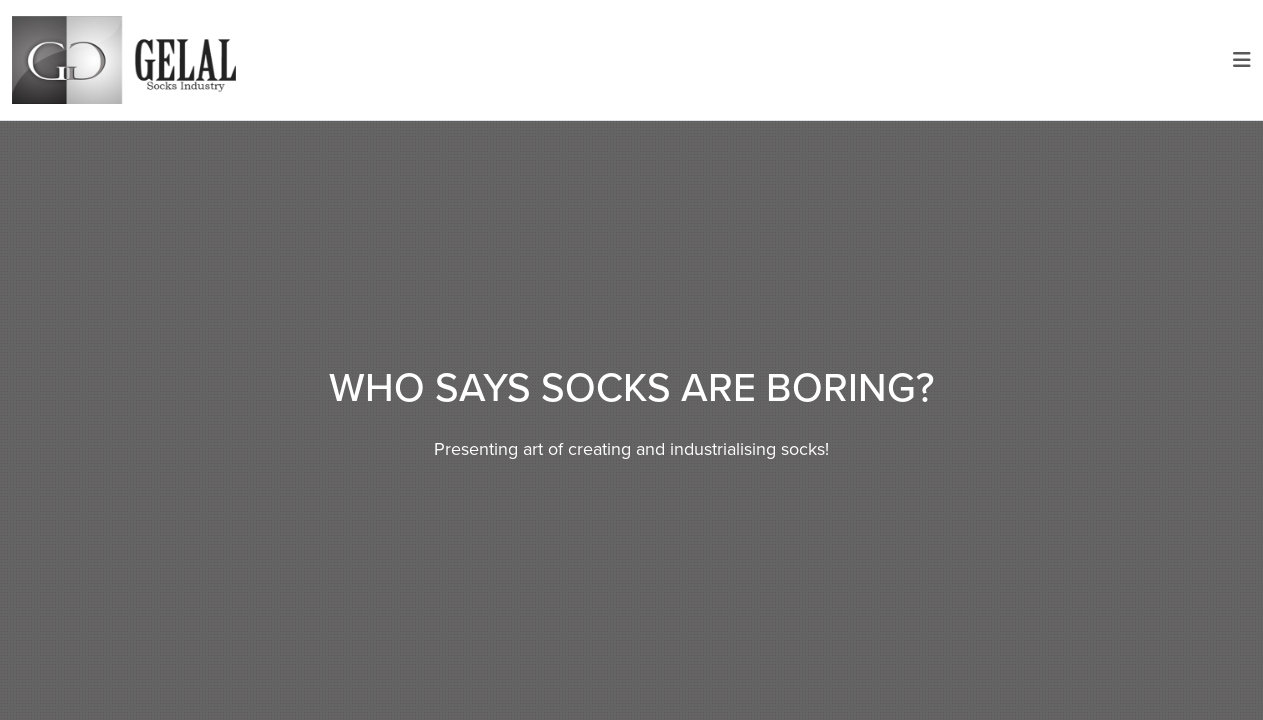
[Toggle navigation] (1242, 60)
